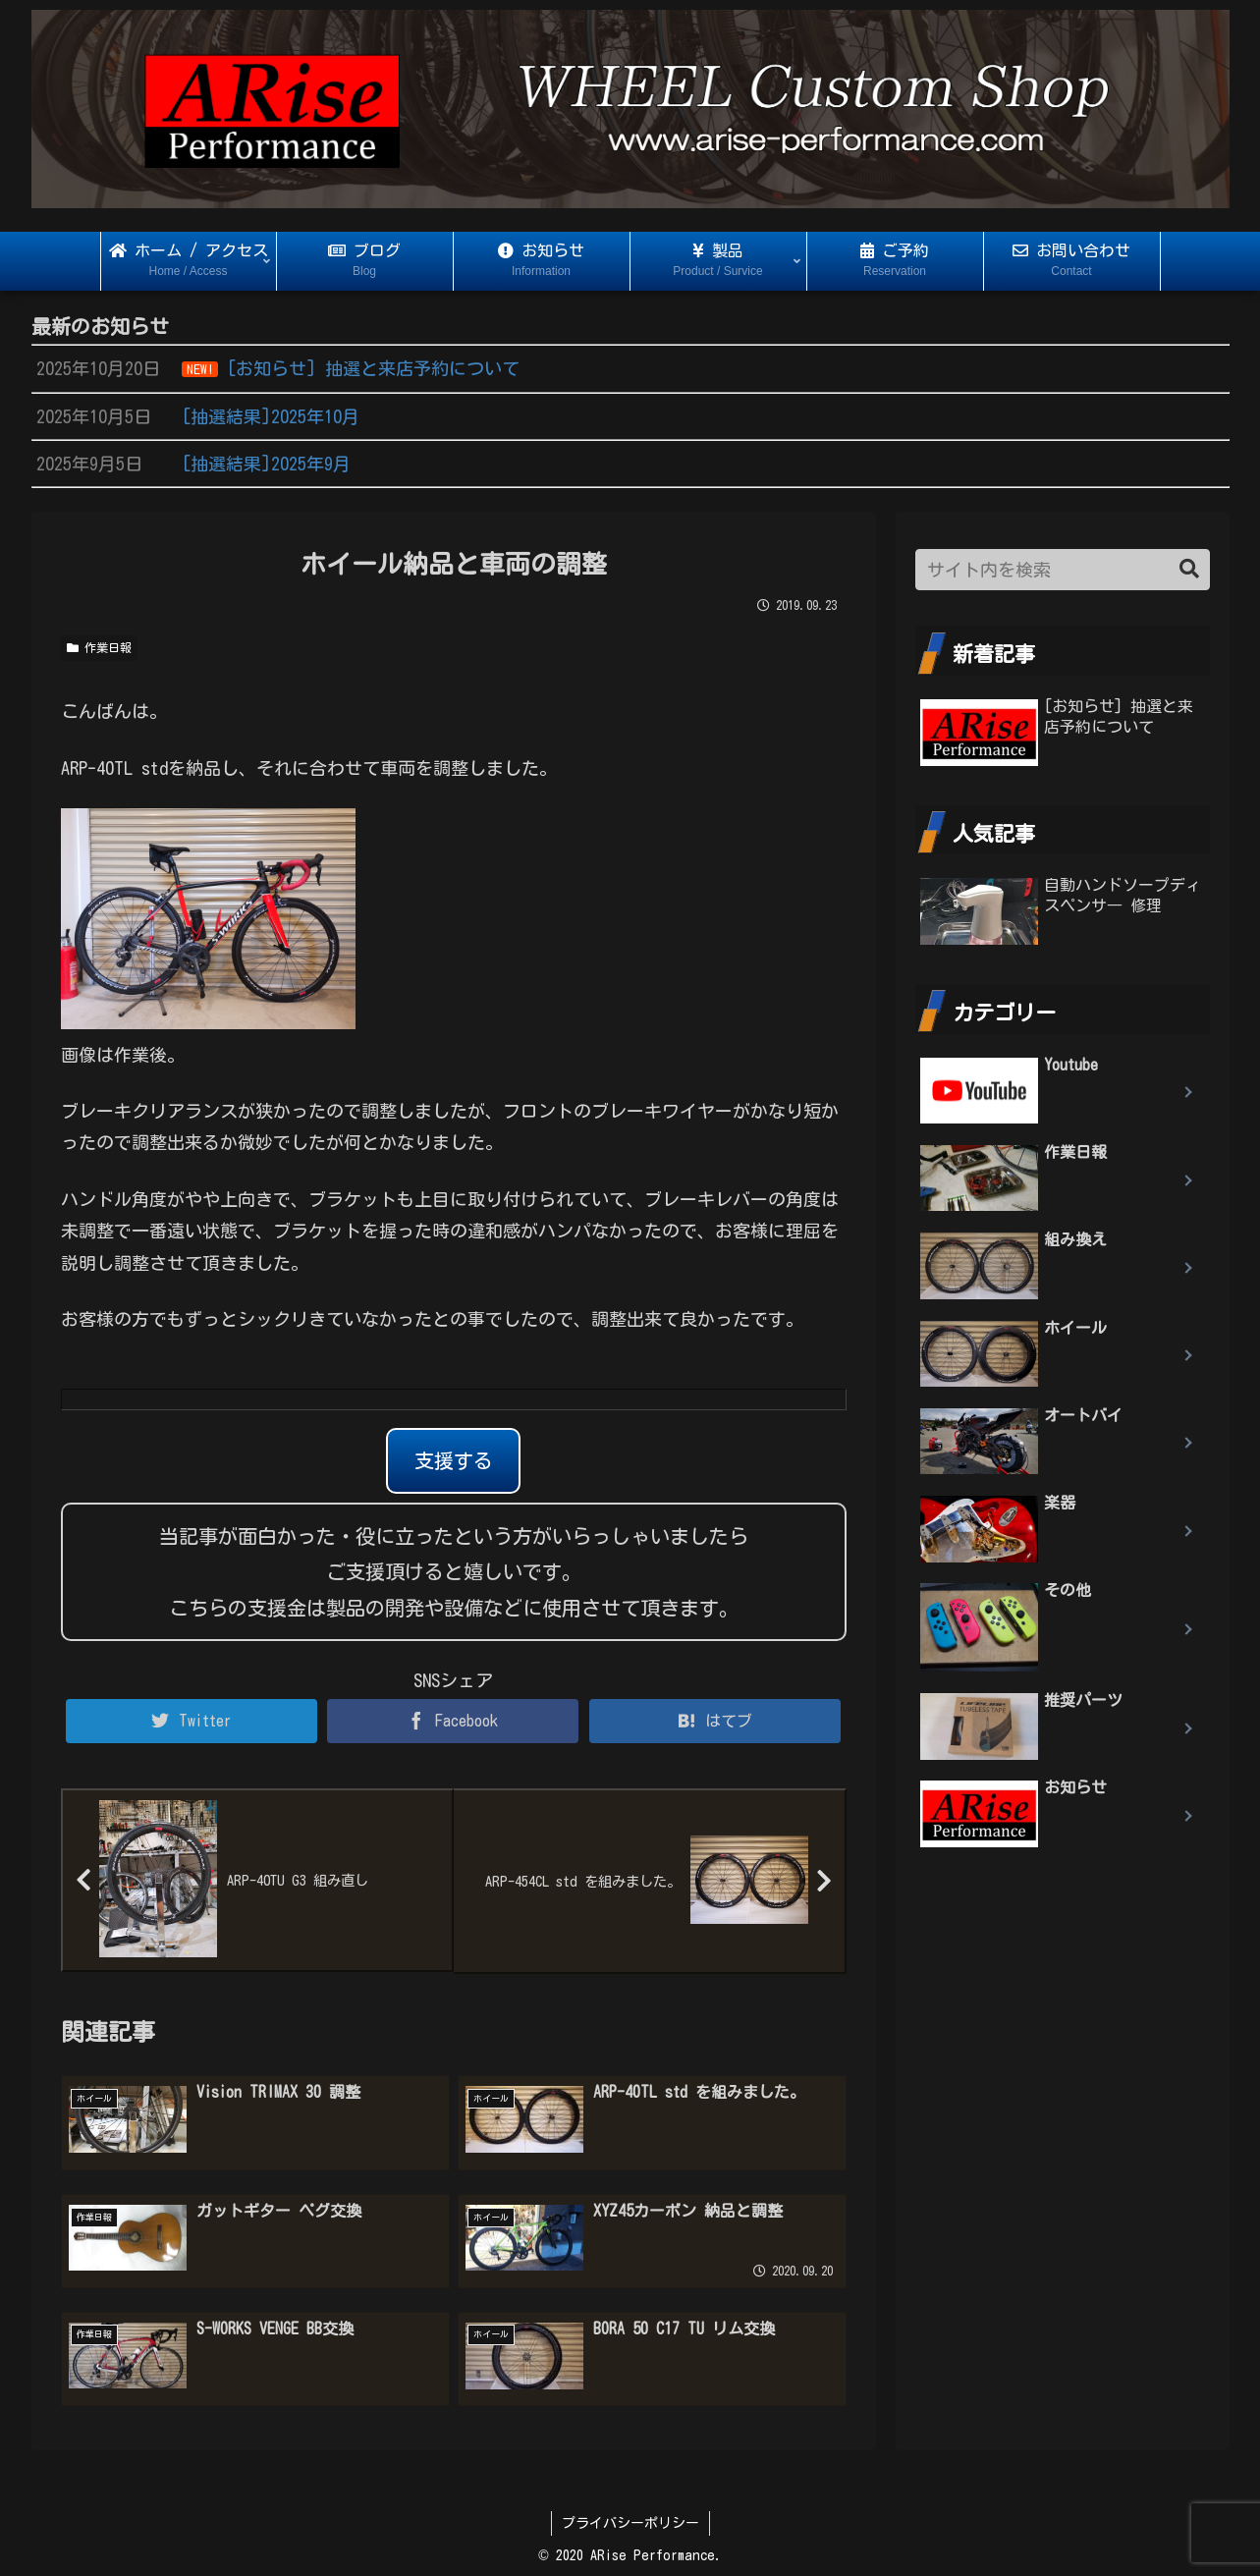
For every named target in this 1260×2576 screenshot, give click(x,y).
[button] (1189, 569)
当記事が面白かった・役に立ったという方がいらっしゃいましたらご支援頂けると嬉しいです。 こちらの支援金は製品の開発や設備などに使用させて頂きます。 (453, 1571)
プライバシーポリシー (630, 2523)
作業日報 (99, 647)
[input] (1062, 569)
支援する (453, 1460)
